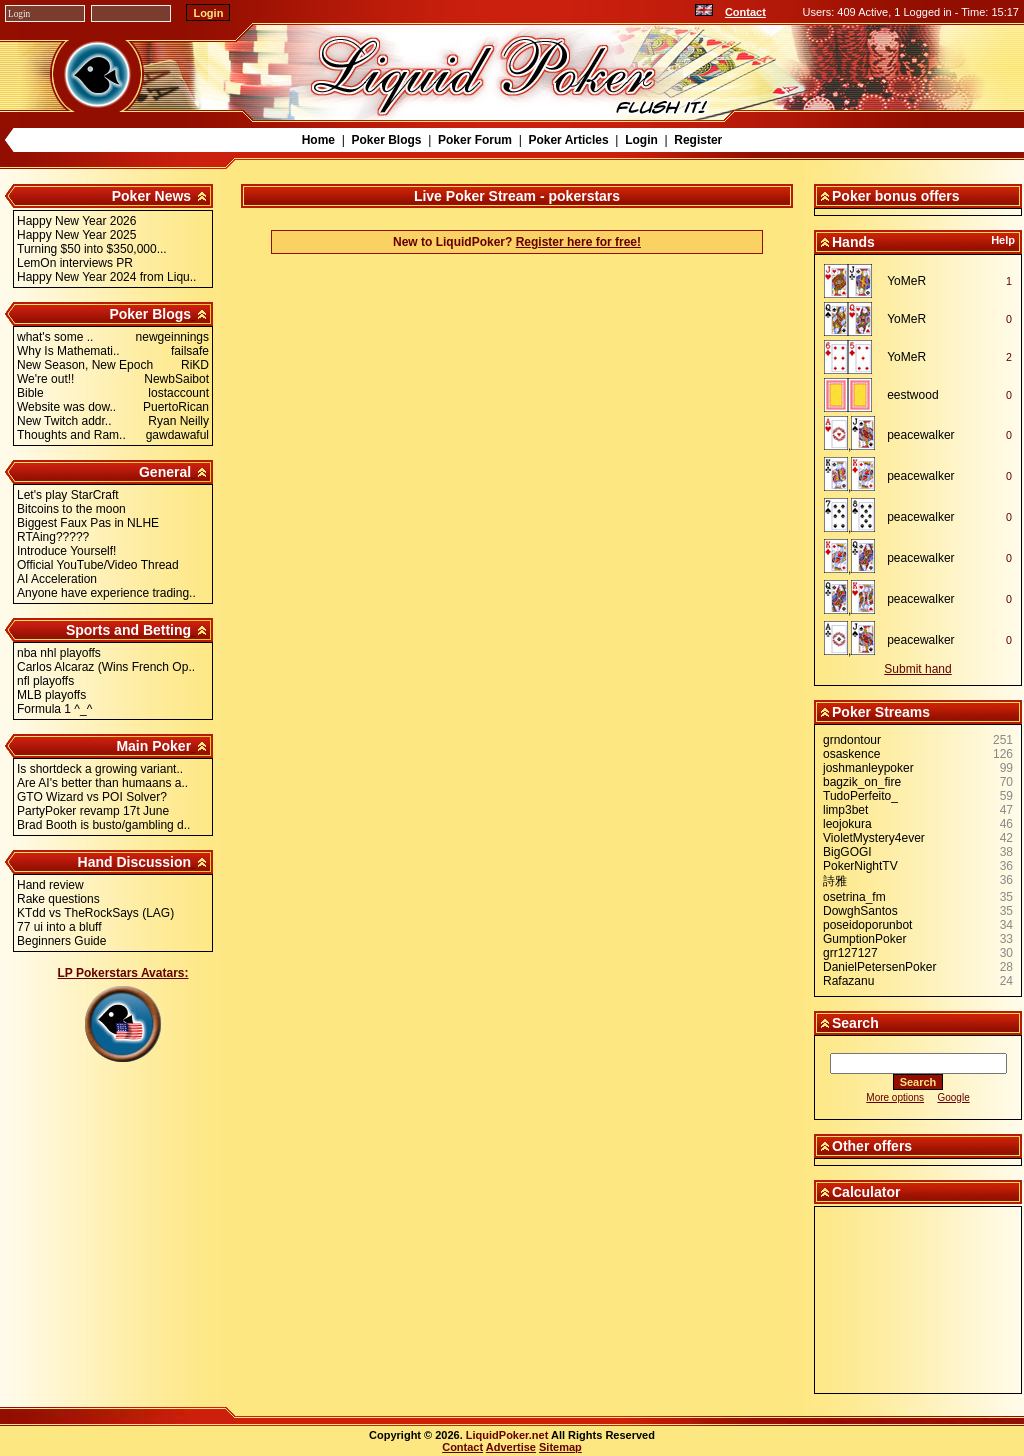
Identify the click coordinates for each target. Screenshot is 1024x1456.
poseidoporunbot (867, 925)
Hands (853, 242)
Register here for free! (578, 242)
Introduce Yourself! (66, 551)
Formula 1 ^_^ (54, 709)
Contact (745, 12)
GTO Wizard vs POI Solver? (92, 797)
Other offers (872, 1146)
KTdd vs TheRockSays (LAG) (95, 913)
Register (698, 140)
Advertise (511, 1447)
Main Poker (153, 746)
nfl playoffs (45, 681)
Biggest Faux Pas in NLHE (88, 523)
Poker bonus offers (896, 196)
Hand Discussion (135, 862)
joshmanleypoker (868, 768)
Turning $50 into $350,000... (92, 249)
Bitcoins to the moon (71, 509)
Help (1003, 240)
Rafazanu (848, 981)
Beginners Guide (61, 941)
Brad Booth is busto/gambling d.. (103, 825)
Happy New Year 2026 (76, 221)
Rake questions (58, 899)
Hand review (50, 885)
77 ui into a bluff (59, 927)
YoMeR (906, 281)
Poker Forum (475, 140)
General (165, 472)
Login (641, 140)
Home (318, 140)
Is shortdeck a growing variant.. (100, 769)
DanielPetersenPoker (879, 967)
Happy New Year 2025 (76, 235)
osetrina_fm (854, 897)
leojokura (847, 824)
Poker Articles (568, 140)
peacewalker (920, 435)
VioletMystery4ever (874, 838)
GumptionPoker (864, 939)
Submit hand (917, 669)
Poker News (151, 196)
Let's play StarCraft (68, 495)
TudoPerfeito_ (860, 796)
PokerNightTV (860, 866)
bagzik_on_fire (862, 782)
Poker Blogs (386, 140)
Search (855, 1023)
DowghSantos (860, 911)
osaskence (851, 754)
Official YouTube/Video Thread (98, 565)
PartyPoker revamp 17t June (93, 811)
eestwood (912, 395)
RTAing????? (53, 537)
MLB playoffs (51, 695)
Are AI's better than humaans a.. (102, 783)
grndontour (852, 740)
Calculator (866, 1192)
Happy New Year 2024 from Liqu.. (106, 277)
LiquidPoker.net (507, 1435)
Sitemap (560, 1447)
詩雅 (835, 881)
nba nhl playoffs (59, 653)
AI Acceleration (57, 579)
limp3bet (845, 810)
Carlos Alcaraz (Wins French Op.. (106, 667)
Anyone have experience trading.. (106, 593)
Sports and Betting (128, 630)
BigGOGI (847, 852)
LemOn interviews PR (75, 263)
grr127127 (850, 953)
